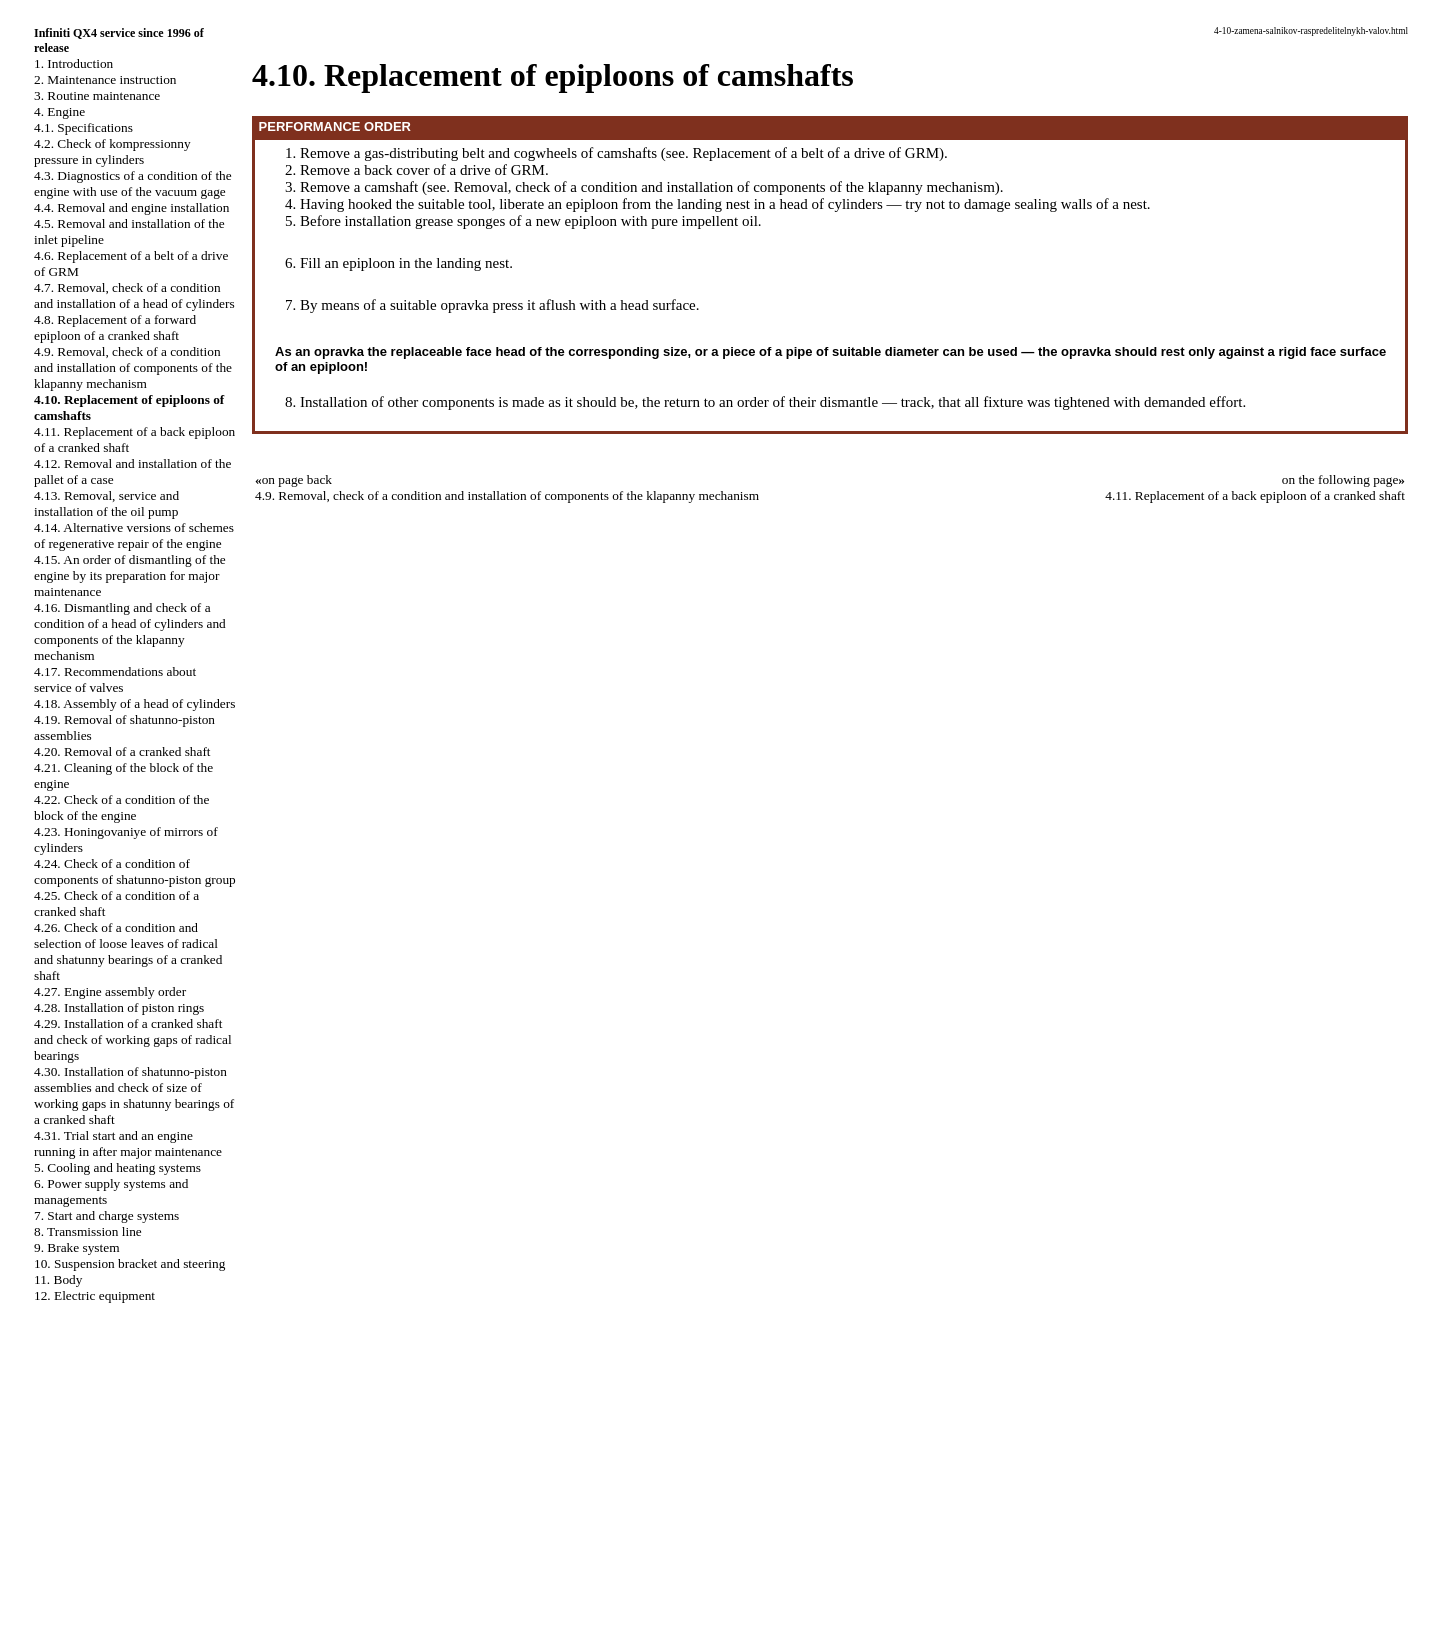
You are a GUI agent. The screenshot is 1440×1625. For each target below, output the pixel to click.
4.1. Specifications (83, 127)
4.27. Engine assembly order (110, 991)
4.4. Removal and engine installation (131, 207)
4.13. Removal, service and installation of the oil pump (106, 503)
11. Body (58, 1279)
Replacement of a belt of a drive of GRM (815, 153)
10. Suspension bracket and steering (129, 1263)
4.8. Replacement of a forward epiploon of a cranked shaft (115, 327)
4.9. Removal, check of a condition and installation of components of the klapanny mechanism (133, 367)
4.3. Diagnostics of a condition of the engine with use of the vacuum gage (133, 183)
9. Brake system (77, 1247)
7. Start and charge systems (106, 1215)
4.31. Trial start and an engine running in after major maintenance (128, 1143)
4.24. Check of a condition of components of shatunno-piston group (135, 871)
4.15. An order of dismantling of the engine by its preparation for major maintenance (130, 575)
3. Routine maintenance (97, 95)
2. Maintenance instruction (105, 79)
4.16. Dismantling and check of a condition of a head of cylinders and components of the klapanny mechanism (130, 631)
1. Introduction (73, 63)
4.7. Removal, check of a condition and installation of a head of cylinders (134, 295)
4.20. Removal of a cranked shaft (122, 751)
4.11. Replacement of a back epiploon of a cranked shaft (1255, 495)
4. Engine (59, 111)
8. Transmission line (88, 1231)
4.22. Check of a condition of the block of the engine (121, 807)
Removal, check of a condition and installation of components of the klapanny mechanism (724, 187)
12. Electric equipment (94, 1295)
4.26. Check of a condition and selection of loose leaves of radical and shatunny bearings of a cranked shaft (128, 951)
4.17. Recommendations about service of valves (115, 679)
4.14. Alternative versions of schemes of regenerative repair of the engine (134, 535)
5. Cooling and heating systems (117, 1167)
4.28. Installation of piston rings (119, 1007)
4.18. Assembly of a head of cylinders (134, 703)
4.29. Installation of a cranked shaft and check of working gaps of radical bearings (133, 1039)
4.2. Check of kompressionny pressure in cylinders (112, 151)
